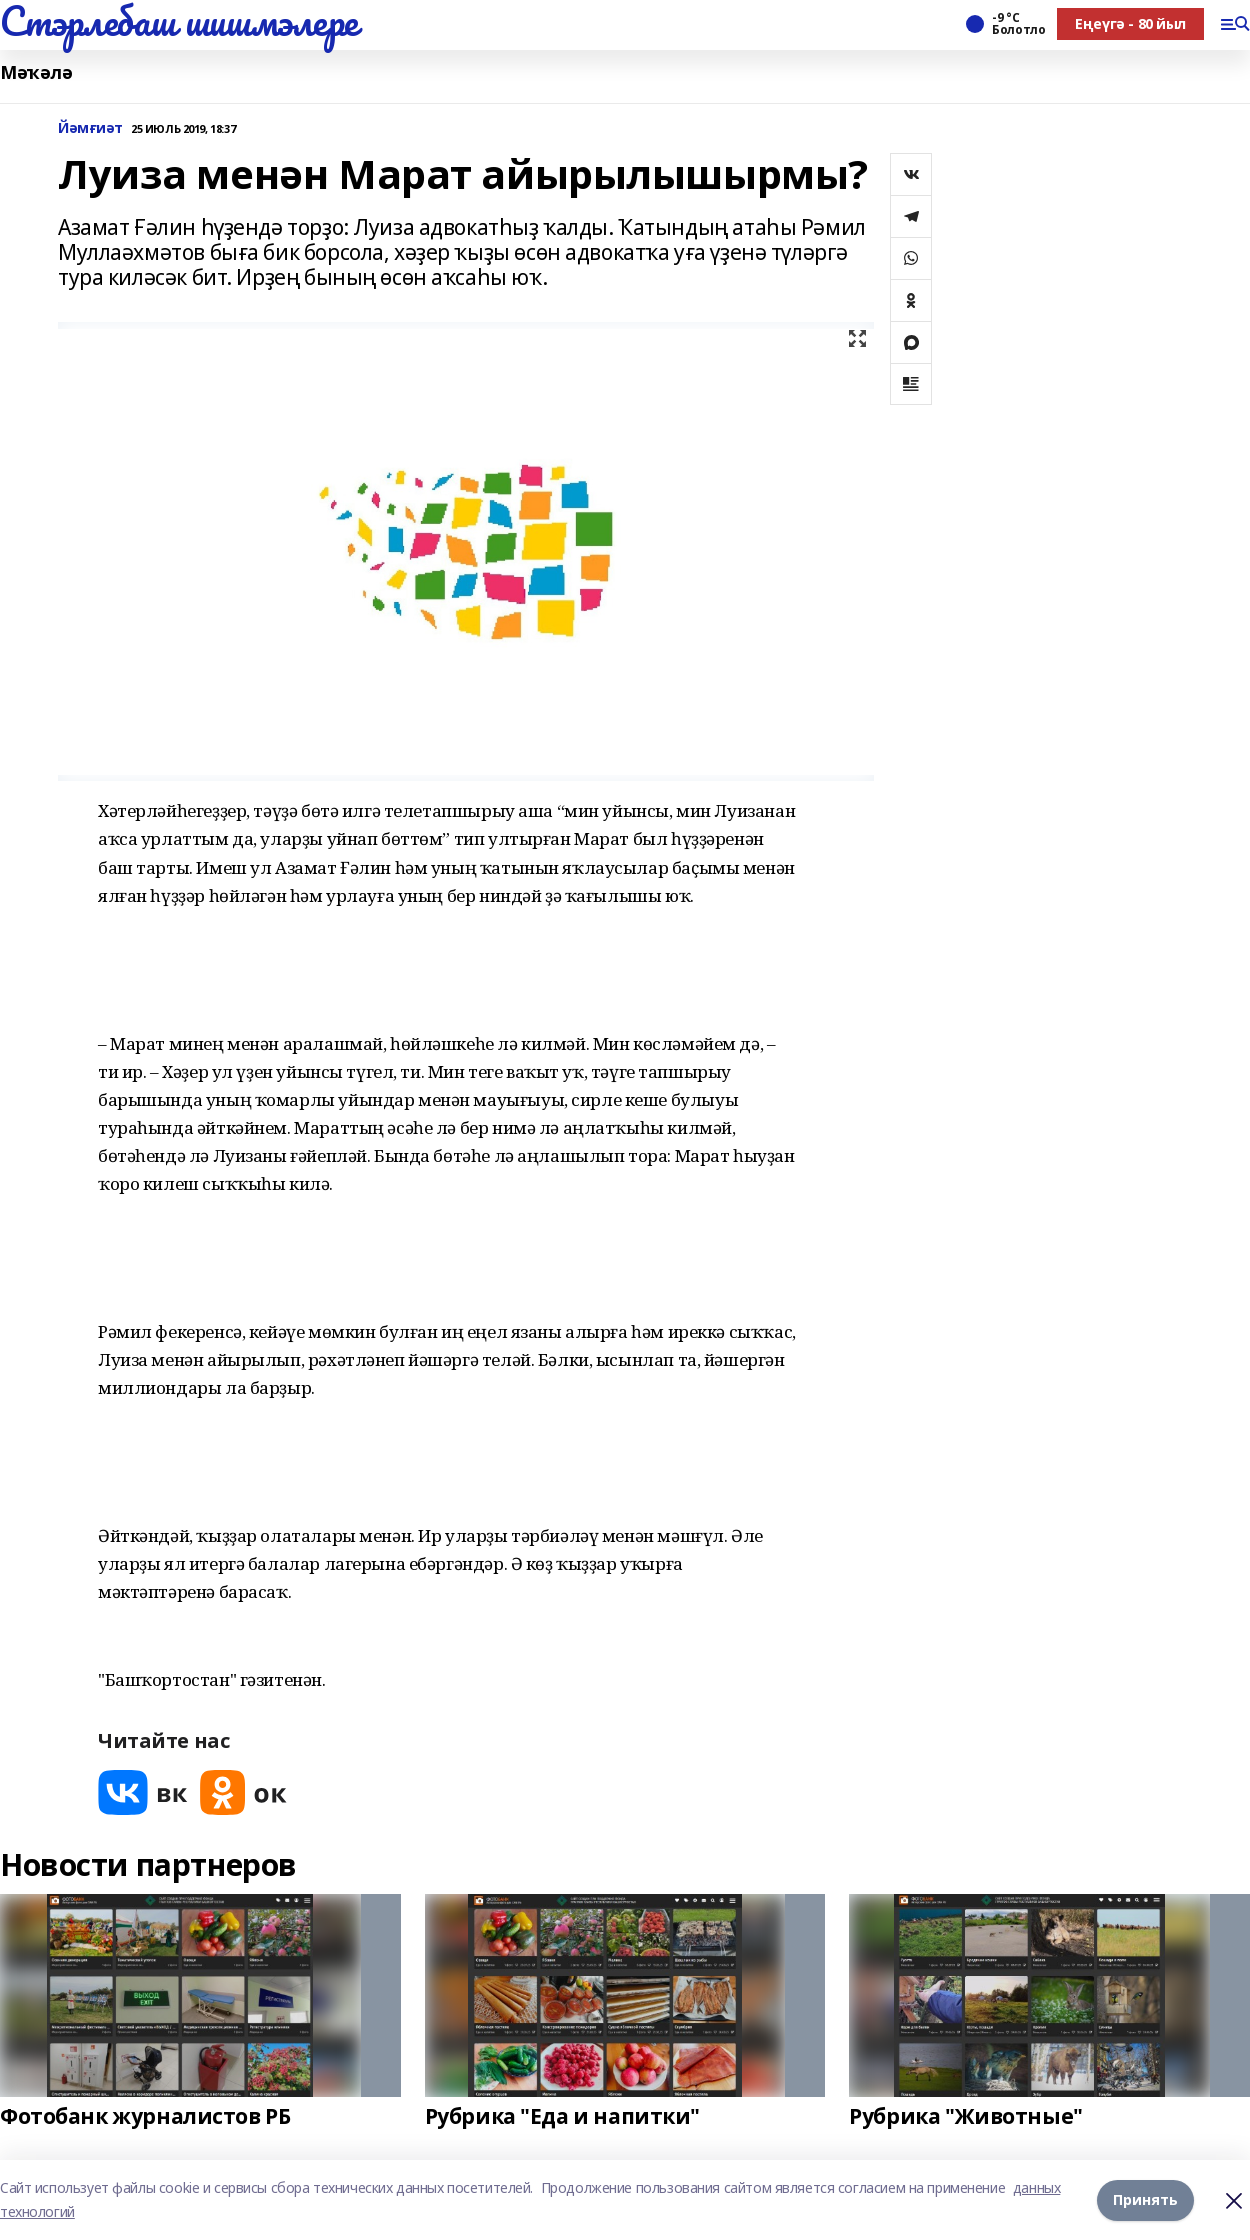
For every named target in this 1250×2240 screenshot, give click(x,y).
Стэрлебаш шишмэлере (179, 21)
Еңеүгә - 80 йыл (1130, 23)
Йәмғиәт (90, 128)
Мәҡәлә (36, 72)
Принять (1145, 2199)
